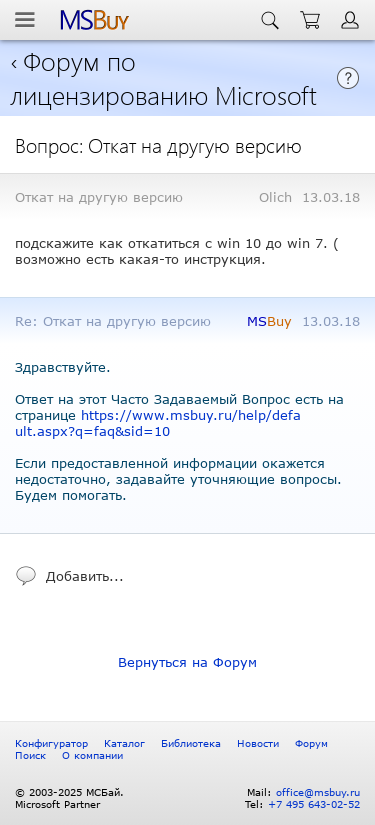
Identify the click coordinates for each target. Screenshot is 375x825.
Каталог (124, 743)
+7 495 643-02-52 (314, 804)
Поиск (30, 755)
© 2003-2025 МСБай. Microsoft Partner (69, 798)
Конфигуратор (51, 743)
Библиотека (191, 743)
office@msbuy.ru (318, 792)
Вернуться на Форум (187, 662)
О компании (92, 755)
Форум (311, 743)
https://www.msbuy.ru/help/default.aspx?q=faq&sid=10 (158, 423)
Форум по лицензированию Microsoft (163, 77)
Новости (258, 743)
